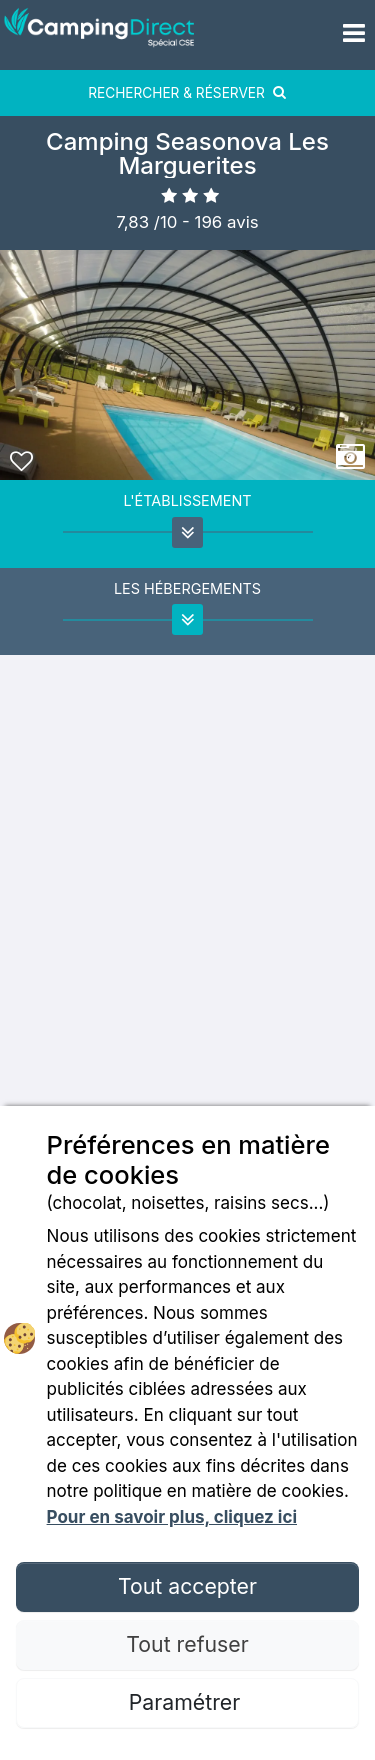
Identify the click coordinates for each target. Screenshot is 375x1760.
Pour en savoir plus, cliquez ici (172, 1517)
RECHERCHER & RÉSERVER (187, 93)
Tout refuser (187, 1644)
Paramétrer (187, 1702)
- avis (220, 222)
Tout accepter (187, 1586)
